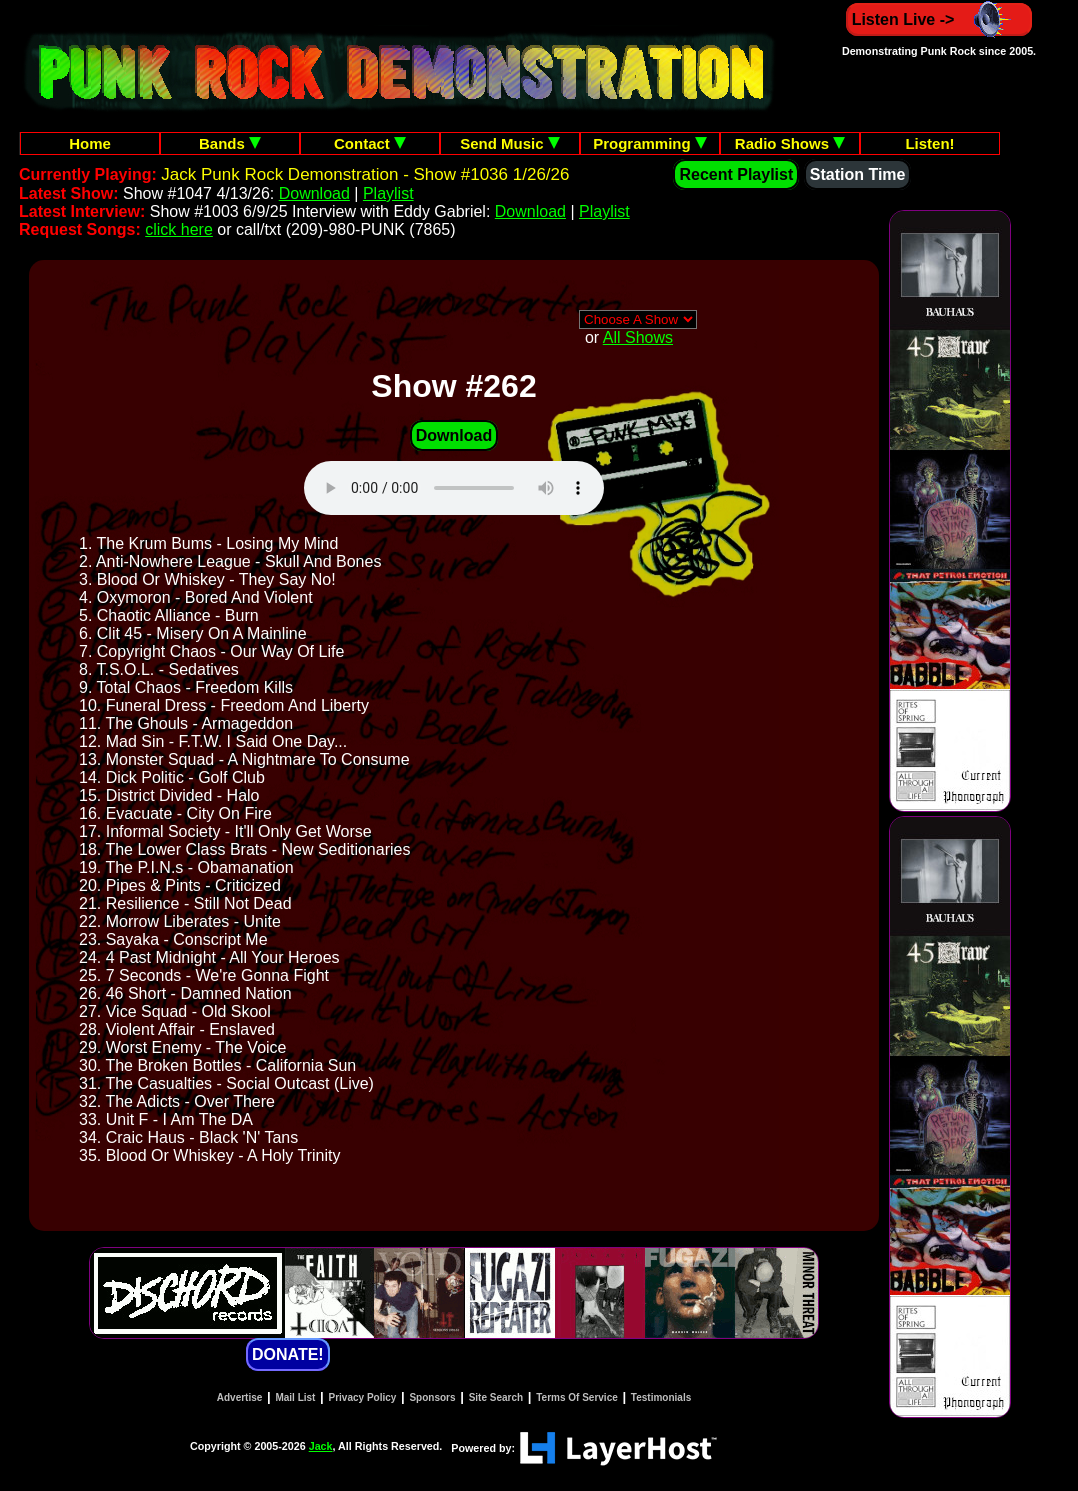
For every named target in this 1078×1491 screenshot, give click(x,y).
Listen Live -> (939, 19)
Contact (370, 143)
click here (179, 229)
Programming (650, 143)
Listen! (929, 143)
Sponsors (432, 1397)
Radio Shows (790, 143)
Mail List (295, 1397)
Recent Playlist (736, 174)
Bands (230, 143)
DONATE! (288, 1354)
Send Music (510, 143)
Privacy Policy (363, 1397)
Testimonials (661, 1397)
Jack (321, 1446)
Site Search (496, 1397)
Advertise (240, 1397)
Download (314, 193)
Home (90, 143)
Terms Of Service (577, 1397)
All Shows (638, 337)
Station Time (858, 174)
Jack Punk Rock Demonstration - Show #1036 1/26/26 (365, 174)
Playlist (388, 193)
